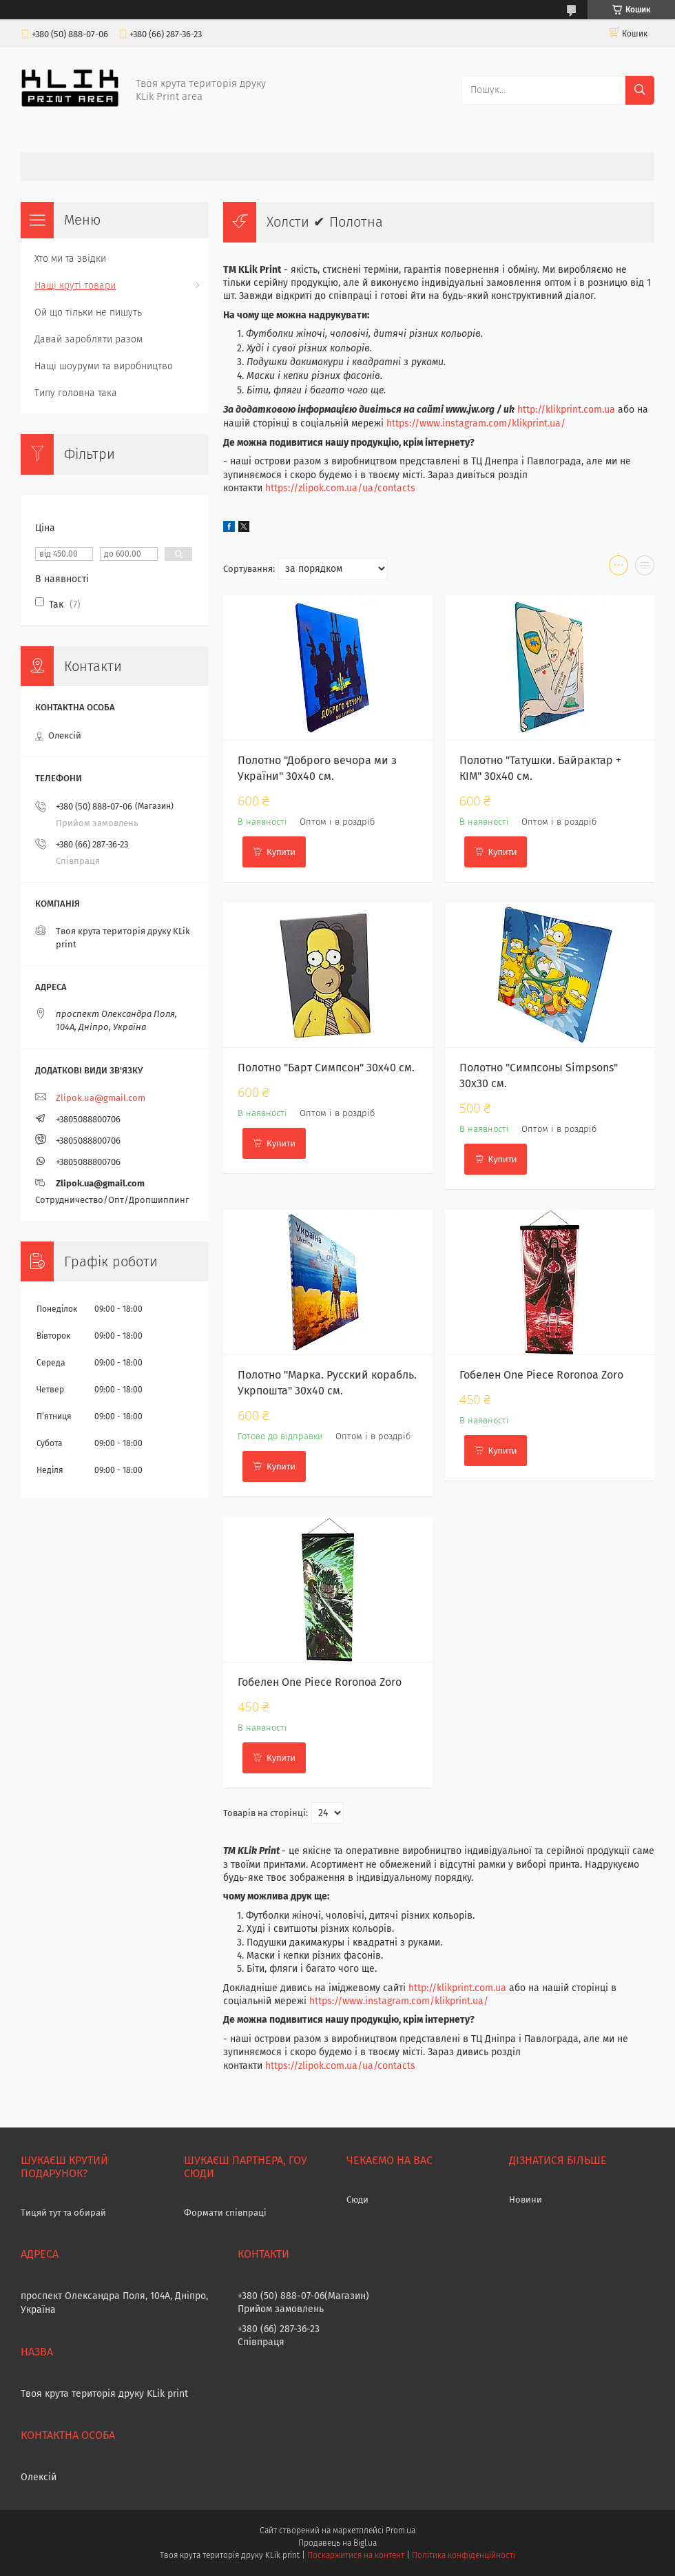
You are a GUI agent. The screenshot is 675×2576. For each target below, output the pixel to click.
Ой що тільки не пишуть (88, 312)
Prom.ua (400, 2530)
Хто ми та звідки (70, 259)
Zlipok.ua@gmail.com (100, 1098)
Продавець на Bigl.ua (337, 2543)
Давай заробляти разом (88, 339)
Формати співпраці (225, 2212)
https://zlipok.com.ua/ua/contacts (340, 488)
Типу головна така (75, 393)
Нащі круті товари (75, 285)
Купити (281, 852)
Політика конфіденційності (463, 2555)
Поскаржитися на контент (355, 2555)
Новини (525, 2199)
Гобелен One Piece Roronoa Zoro (541, 1374)
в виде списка (644, 568)
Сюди (357, 2199)
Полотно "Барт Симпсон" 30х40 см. (326, 1067)
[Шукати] (639, 90)
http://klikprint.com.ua (566, 409)
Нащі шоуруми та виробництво (103, 366)
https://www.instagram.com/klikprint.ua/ (475, 423)
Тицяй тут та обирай (63, 2212)
